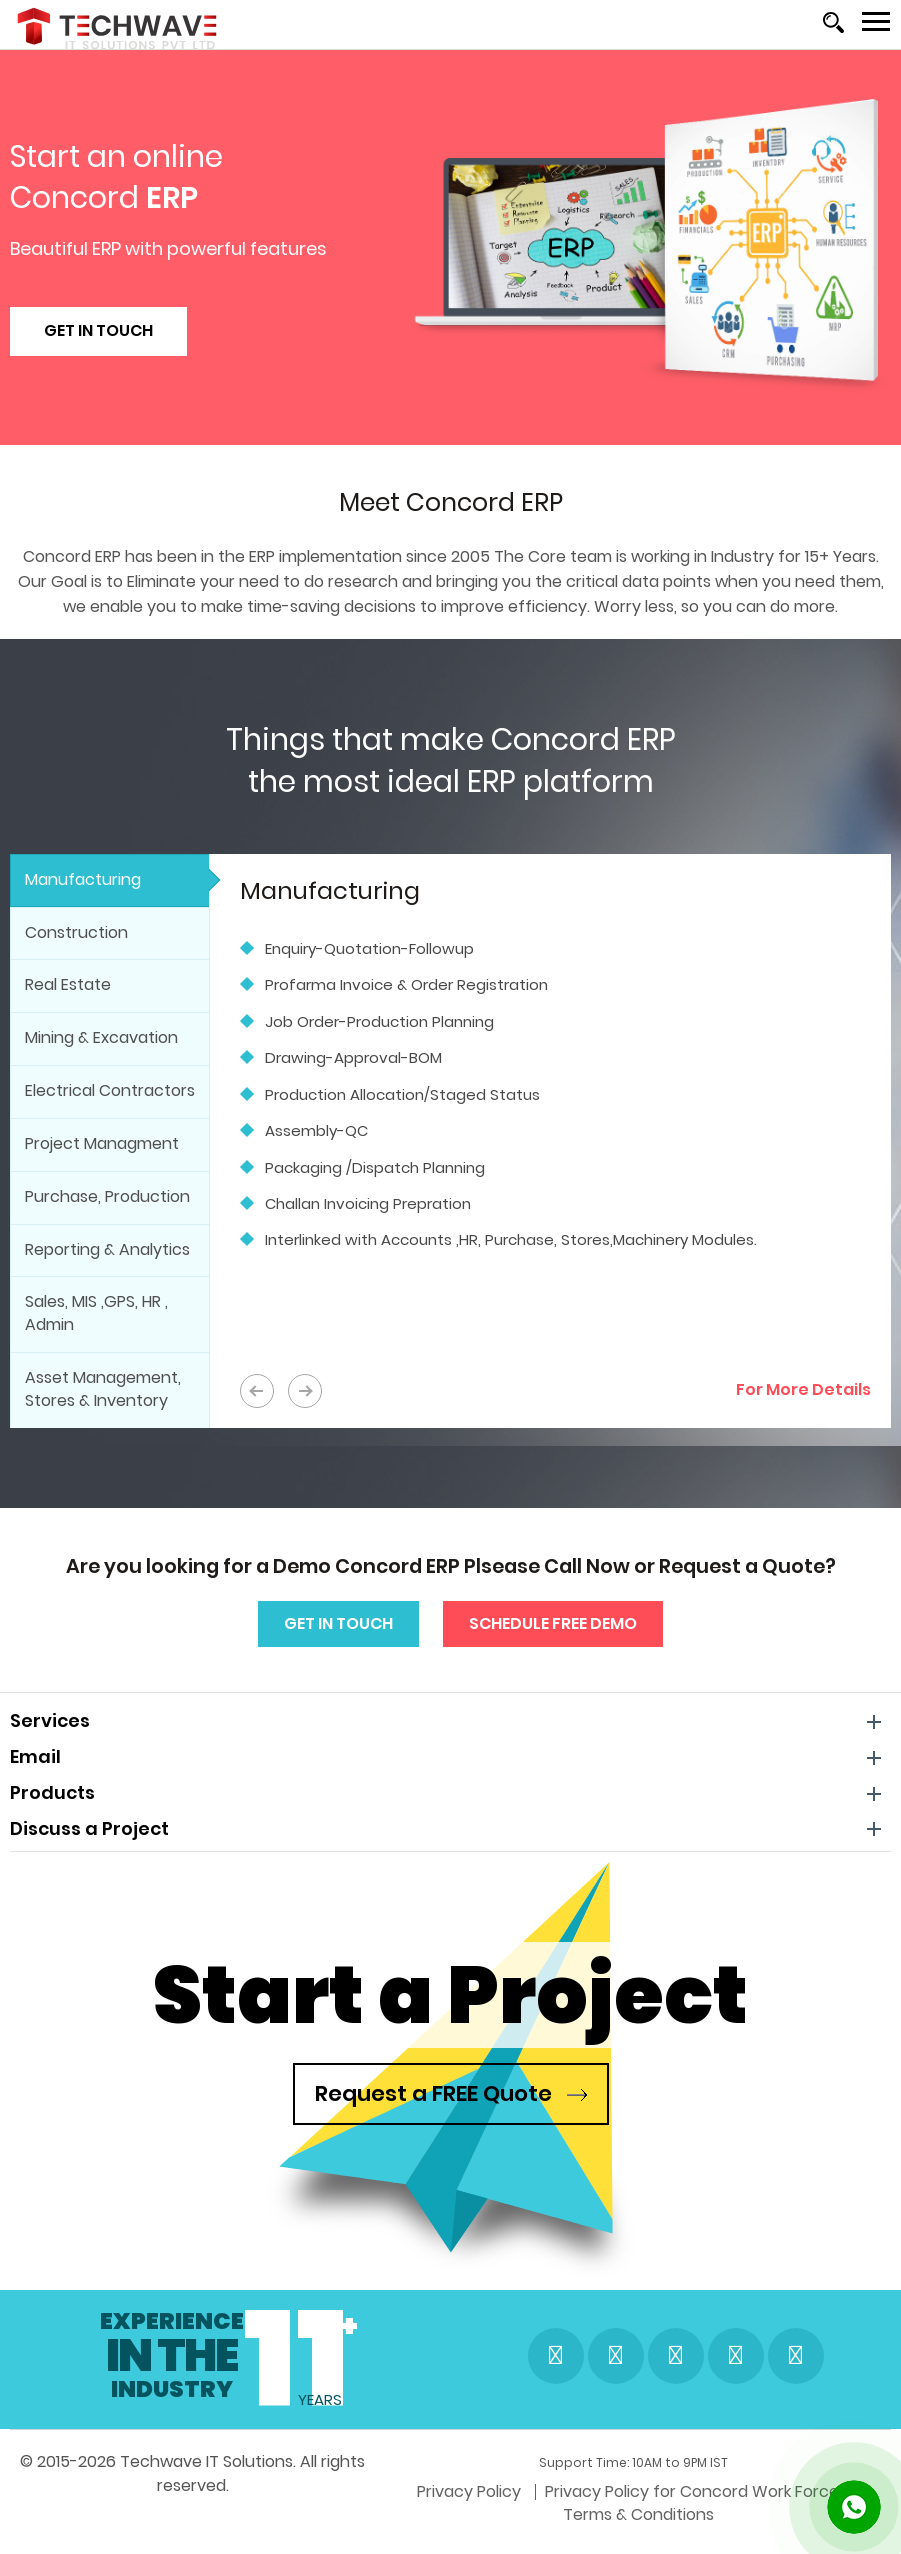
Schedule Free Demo (553, 1623)
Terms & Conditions (673, 2521)
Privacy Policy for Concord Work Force (427, 2521)
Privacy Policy (204, 2521)
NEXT (305, 1391)
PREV (257, 1391)
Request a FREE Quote (451, 2093)
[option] (555, 1070)
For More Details (803, 1389)
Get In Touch (98, 330)
